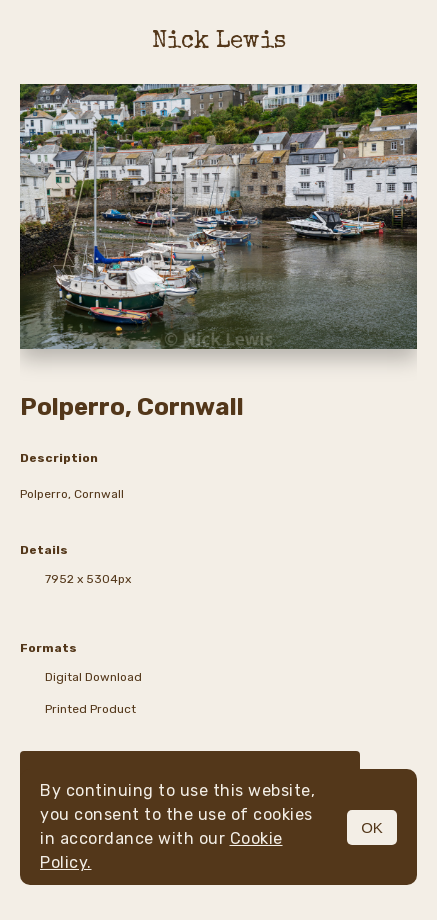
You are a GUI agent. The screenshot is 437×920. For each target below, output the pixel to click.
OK (372, 827)
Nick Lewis (219, 42)
